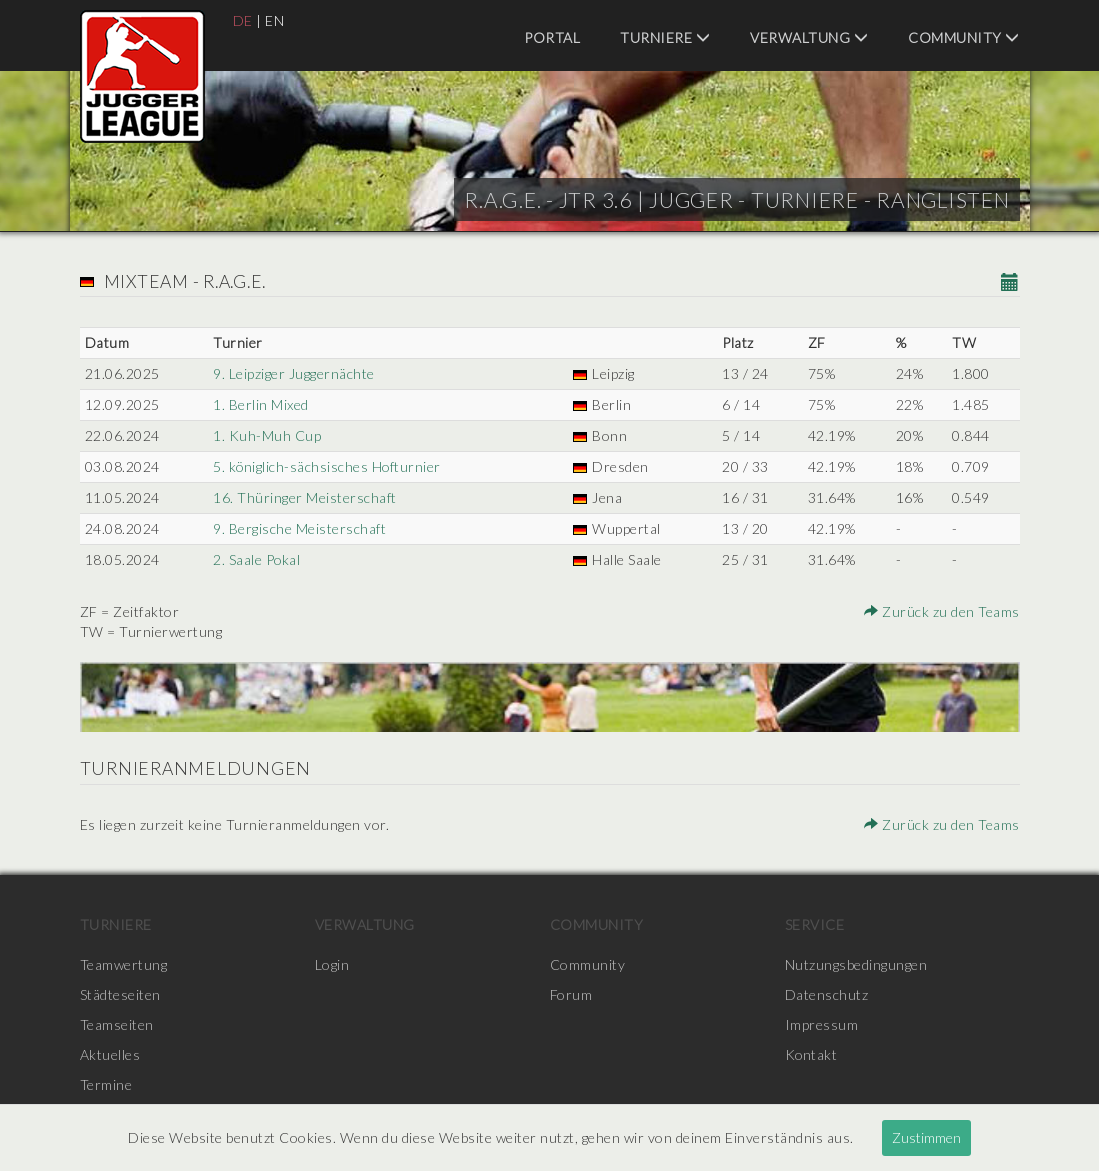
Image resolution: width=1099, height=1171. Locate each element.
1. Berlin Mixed (261, 404)
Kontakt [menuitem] (812, 1054)
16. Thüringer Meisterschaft (305, 497)
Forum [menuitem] (571, 994)
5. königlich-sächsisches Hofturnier (328, 466)
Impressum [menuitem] (822, 1024)
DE (243, 20)
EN (274, 20)
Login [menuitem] (332, 964)
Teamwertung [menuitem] (124, 964)
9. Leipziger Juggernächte (294, 373)
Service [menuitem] (815, 924)
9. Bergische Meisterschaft (299, 528)
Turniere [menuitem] (665, 37)
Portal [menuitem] (552, 37)
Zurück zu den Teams (942, 611)
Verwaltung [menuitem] (809, 37)
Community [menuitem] (964, 37)
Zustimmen (926, 1137)
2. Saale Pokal (257, 559)
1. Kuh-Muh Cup (267, 435)
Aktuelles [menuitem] (110, 1054)
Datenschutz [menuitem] (827, 994)
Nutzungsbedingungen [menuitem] (856, 964)
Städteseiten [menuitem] (120, 994)
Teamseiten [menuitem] (117, 1024)
